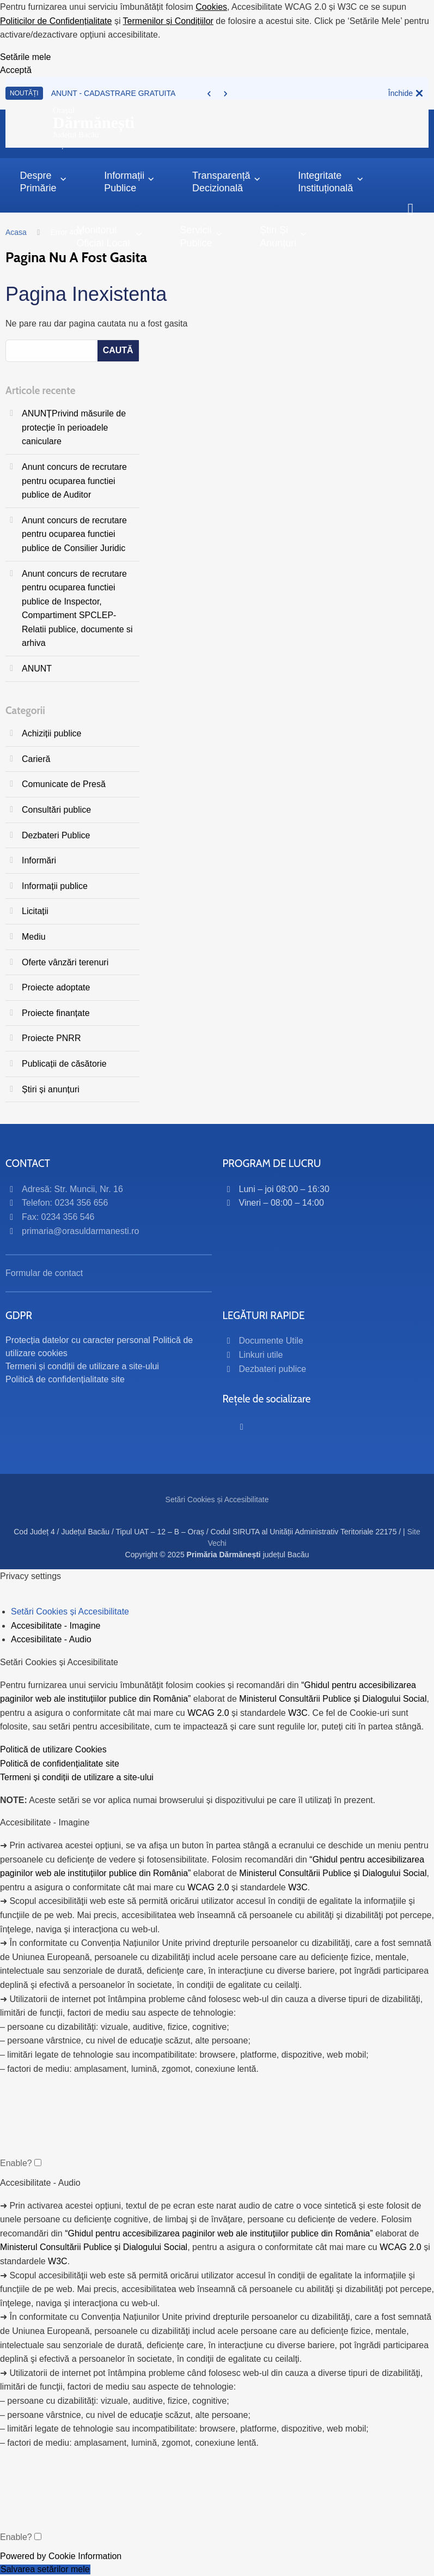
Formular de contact (44, 1273)
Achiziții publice (51, 733)
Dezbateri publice (273, 1369)
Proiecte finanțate (56, 1013)
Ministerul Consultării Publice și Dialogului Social (332, 1698)
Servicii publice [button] (201, 236)
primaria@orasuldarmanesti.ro (80, 1231)
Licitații (35, 911)
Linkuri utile (261, 1354)
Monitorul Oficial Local (109, 236)
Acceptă (16, 70)
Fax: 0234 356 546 (58, 1217)
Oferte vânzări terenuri (65, 962)
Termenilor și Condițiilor (168, 21)
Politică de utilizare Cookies (53, 1749)
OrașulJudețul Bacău (94, 122)
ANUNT (37, 668)
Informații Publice (129, 181)
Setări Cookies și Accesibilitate (217, 1499)
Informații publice (55, 886)
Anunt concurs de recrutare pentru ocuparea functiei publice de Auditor (74, 480)
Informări (39, 860)
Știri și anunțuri (51, 1089)
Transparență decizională (226, 181)
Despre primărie (43, 181)
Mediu (34, 936)
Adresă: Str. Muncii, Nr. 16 (72, 1189)
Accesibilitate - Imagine (56, 1626)
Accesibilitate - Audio (51, 1639)
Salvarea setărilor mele (45, 2569)
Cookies (211, 6)
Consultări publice (56, 809)
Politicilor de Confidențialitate (56, 21)
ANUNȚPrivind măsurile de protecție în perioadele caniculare (74, 427)
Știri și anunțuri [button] (283, 236)
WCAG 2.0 (208, 1713)
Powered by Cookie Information (60, 2556)
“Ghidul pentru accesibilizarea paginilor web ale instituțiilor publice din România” (219, 2233)
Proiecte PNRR (51, 1038)
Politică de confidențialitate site (65, 1379)
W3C (298, 1713)
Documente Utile (271, 1340)
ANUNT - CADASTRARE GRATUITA (113, 93)
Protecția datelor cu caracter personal (77, 1340)
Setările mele (25, 57)
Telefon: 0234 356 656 (65, 1202)
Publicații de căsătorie (64, 1063)
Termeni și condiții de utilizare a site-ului (82, 1366)
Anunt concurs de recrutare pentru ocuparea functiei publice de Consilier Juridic (74, 534)
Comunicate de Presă (64, 784)
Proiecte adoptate (56, 987)
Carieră (36, 759)
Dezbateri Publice (56, 835)
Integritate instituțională (330, 181)
